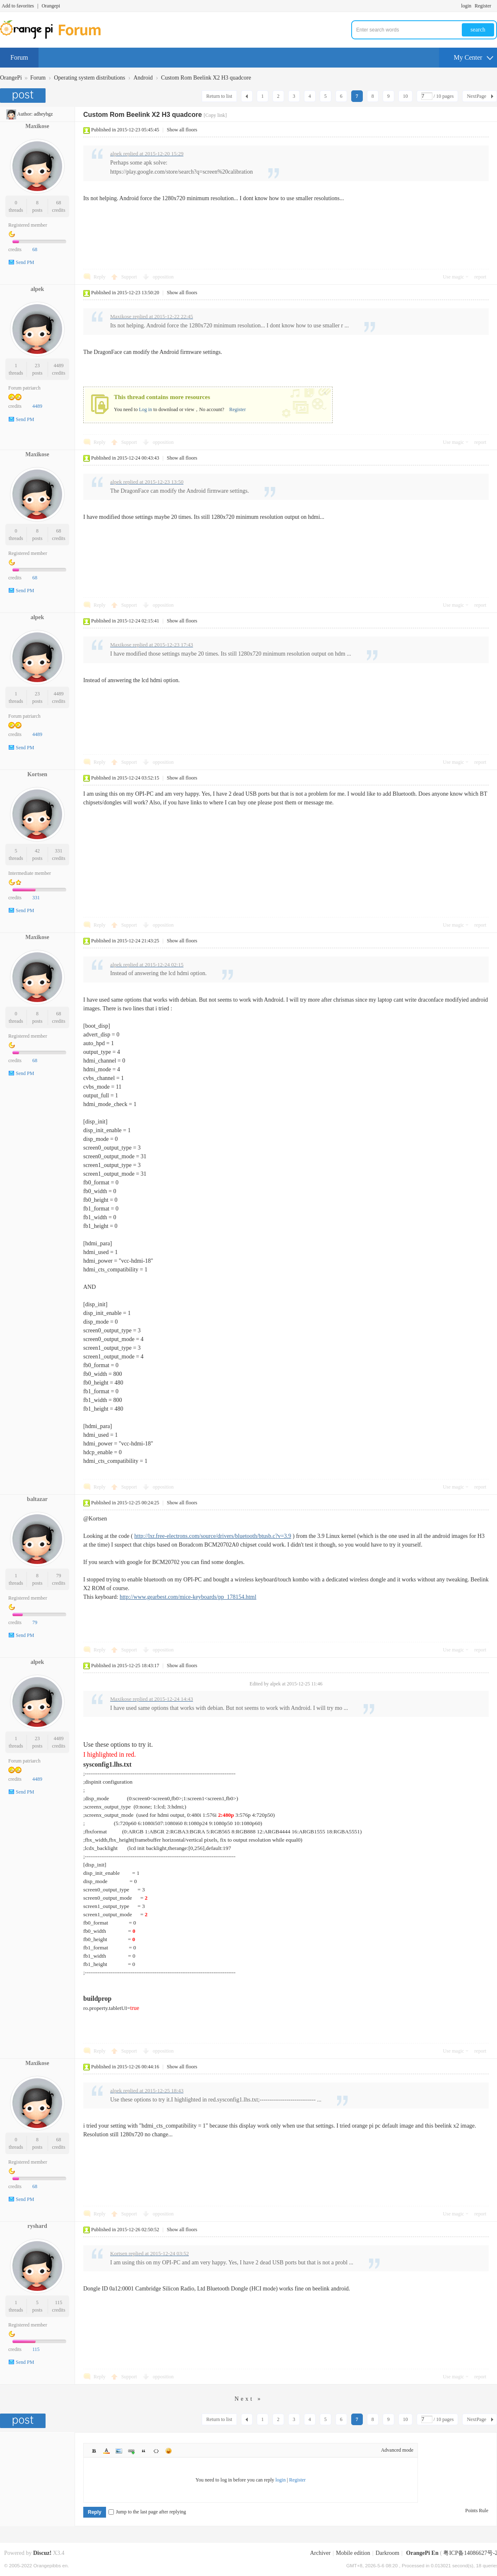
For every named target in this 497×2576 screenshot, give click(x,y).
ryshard (37, 2226)
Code (156, 2451)
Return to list (219, 96)
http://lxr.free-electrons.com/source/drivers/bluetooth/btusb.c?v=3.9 (212, 1536)
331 (59, 851)
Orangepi (50, 6)
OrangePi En (422, 2553)
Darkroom (388, 2553)
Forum (19, 57)
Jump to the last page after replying (147, 2512)
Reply (100, 277)
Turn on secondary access (495, 6)
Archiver (320, 2553)
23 (37, 365)
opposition (163, 277)
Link (131, 2451)
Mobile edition (353, 2553)
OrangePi (11, 78)
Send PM (25, 262)
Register (483, 6)
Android (143, 78)
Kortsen (37, 774)
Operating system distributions (89, 78)
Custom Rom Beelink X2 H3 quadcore (206, 78)
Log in (145, 409)
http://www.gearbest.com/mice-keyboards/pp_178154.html (188, 1597)
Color (106, 2451)
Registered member (27, 225)
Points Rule (476, 2510)
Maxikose (37, 126)
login (466, 6)
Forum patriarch (24, 388)
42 (37, 851)
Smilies (168, 2451)
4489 (59, 365)
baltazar (37, 1499)
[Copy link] (215, 115)
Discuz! (42, 2553)
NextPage (476, 96)
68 (58, 203)
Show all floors (182, 130)
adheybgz (43, 114)
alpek (37, 289)
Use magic (453, 277)
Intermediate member (29, 873)
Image (119, 2451)
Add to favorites (18, 6)
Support (129, 277)
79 (58, 1576)
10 (405, 96)
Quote (144, 2451)
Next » (248, 2399)
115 (59, 2302)
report (480, 277)
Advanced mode (397, 2450)
